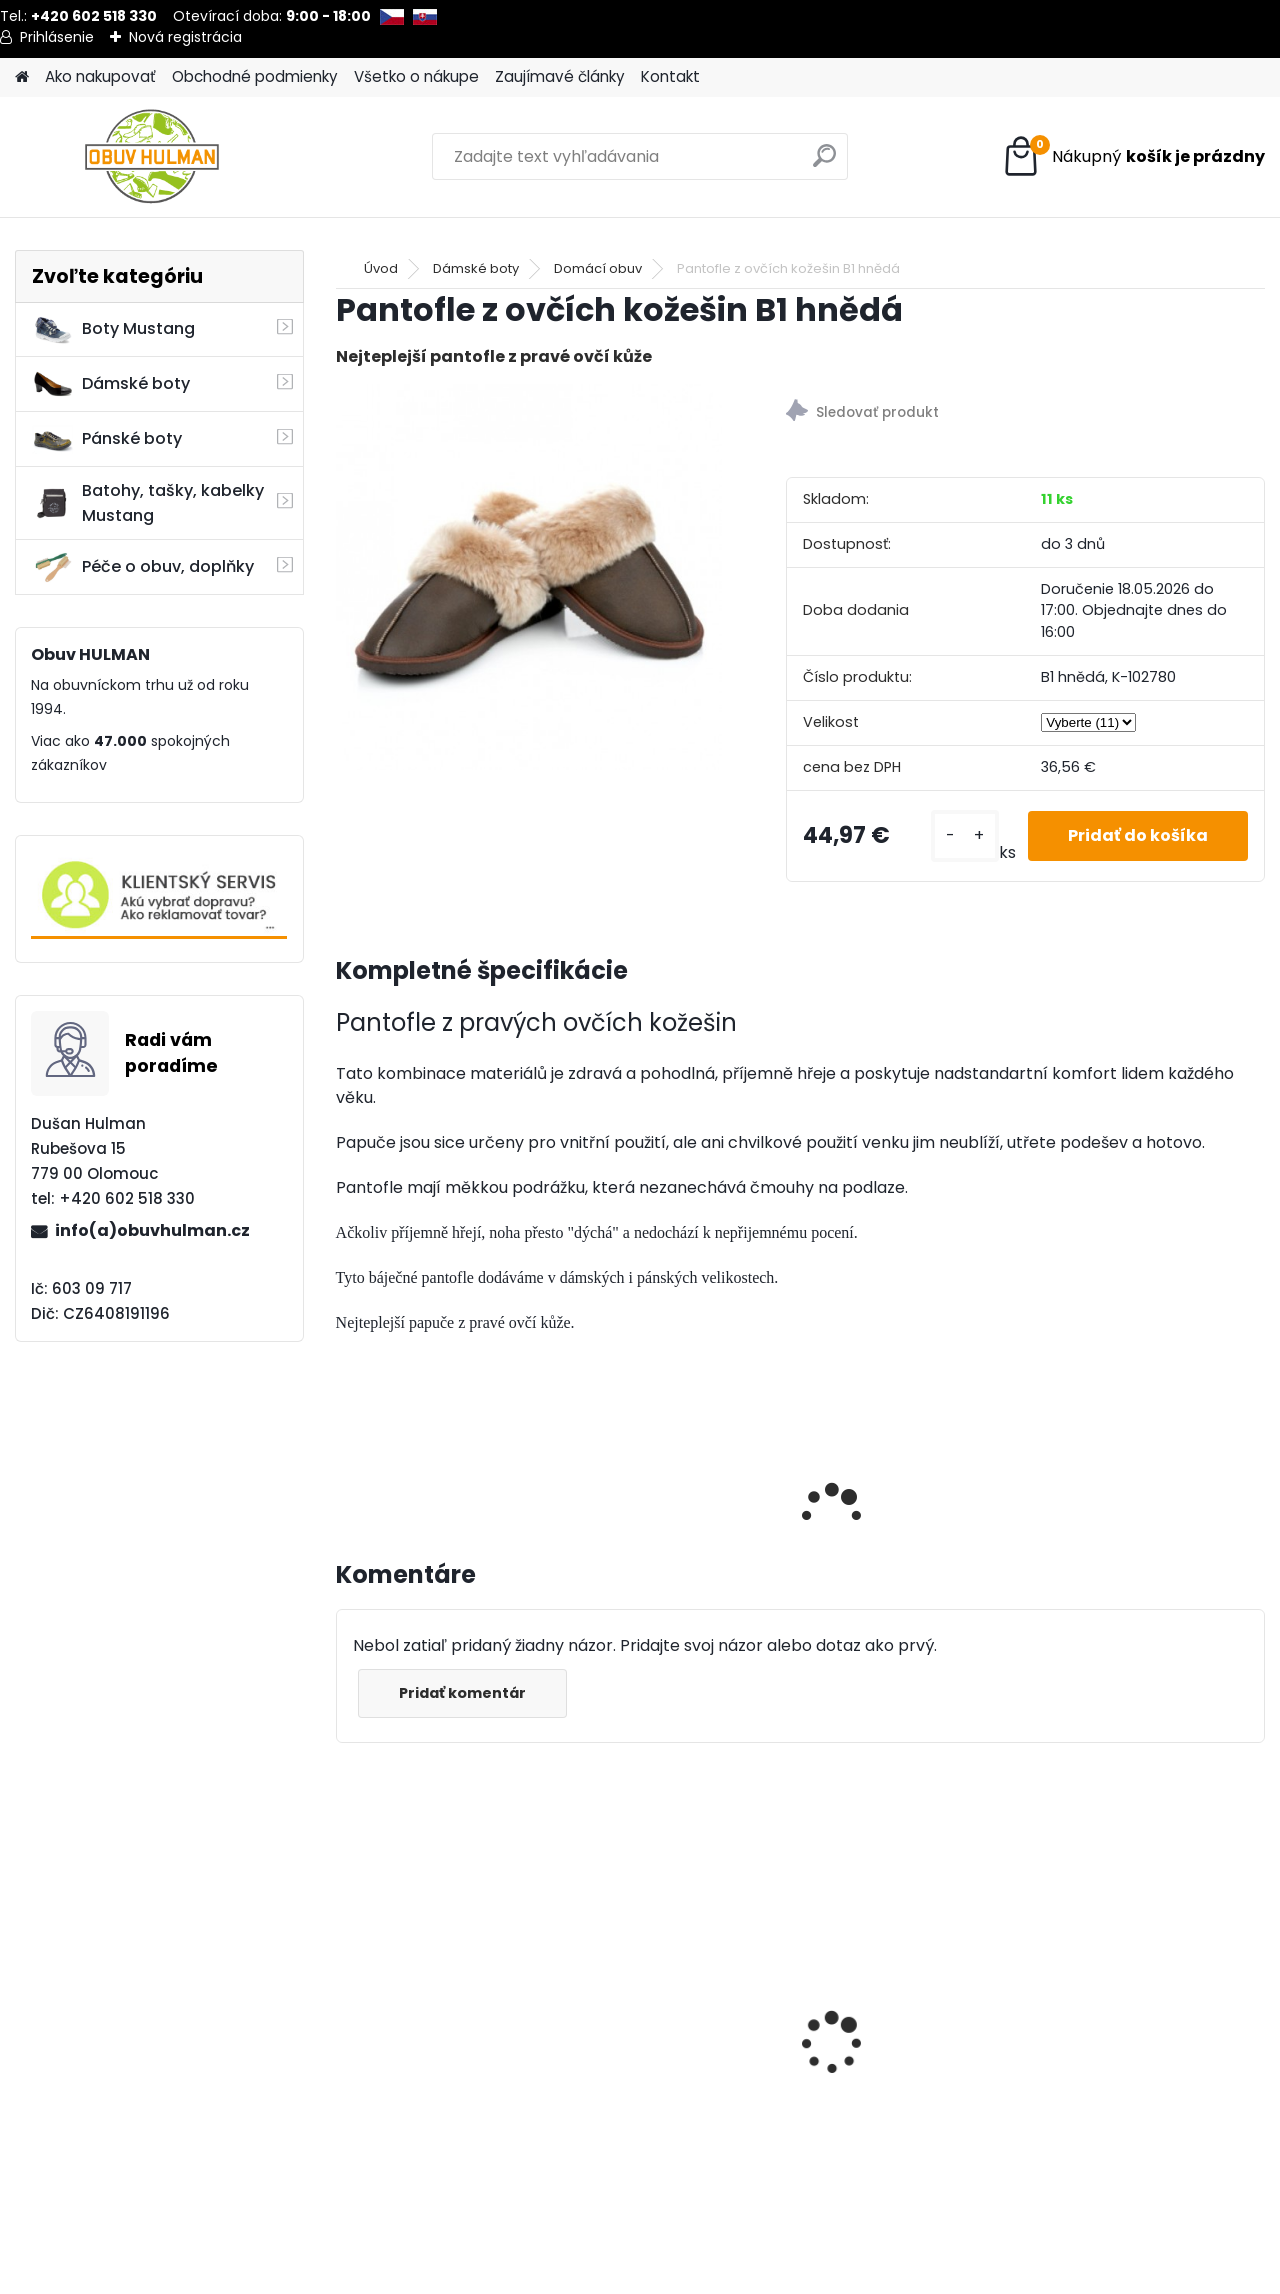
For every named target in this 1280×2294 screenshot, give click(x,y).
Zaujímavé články (560, 76)
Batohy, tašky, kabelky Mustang (148, 503)
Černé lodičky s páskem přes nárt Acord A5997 (442, 2044)
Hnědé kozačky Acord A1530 (1129, 2044)
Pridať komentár (462, 1693)
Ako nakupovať (100, 76)
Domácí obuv (598, 268)
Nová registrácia (185, 37)
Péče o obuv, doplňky (143, 567)
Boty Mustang (113, 329)
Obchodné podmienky (255, 76)
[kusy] (965, 835)
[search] (824, 163)
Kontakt (670, 76)
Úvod (381, 268)
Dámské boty (111, 384)
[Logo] (152, 157)
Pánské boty (107, 439)
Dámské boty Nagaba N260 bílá (899, 1992)
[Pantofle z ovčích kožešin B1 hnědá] (529, 577)
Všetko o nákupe (416, 76)
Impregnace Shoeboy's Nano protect (672, 2044)
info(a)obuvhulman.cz (152, 1230)
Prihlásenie (57, 37)
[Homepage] (22, 77)
